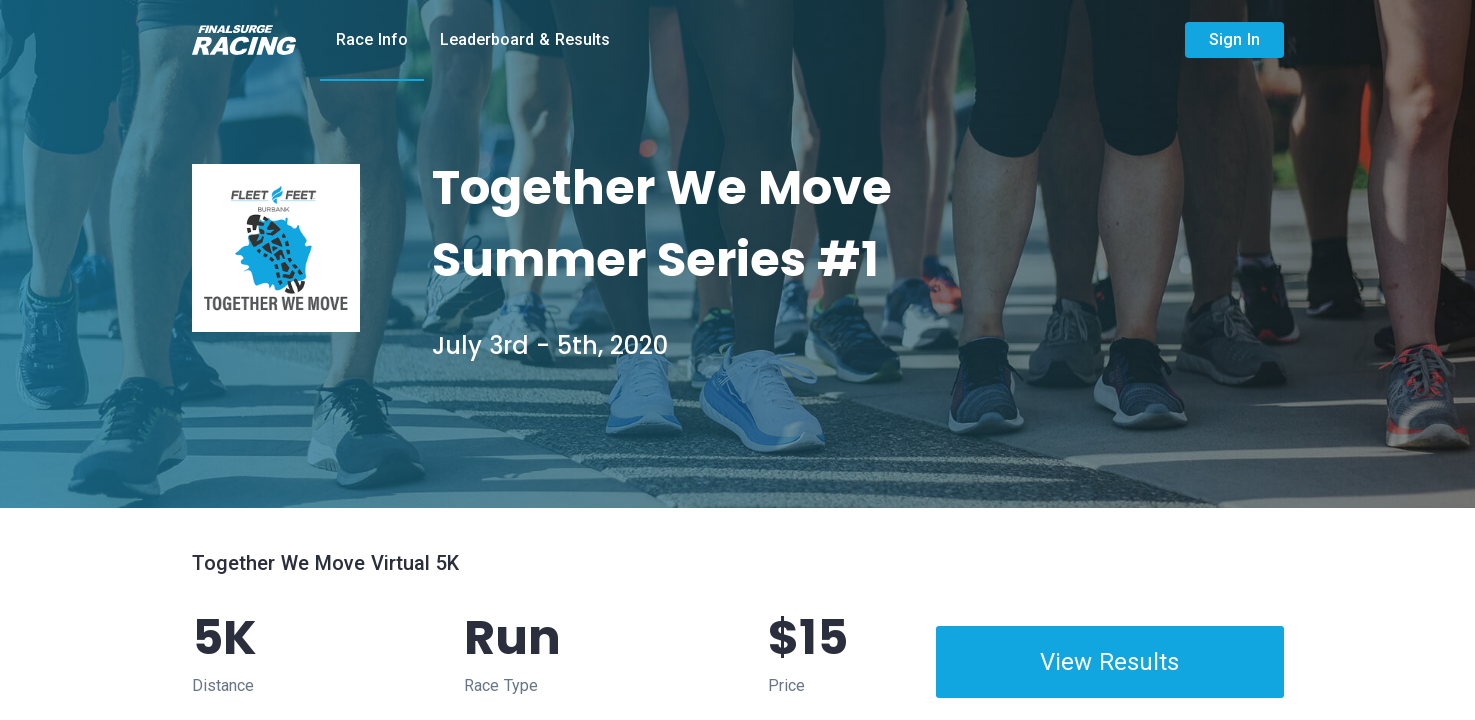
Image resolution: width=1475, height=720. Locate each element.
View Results (1109, 662)
